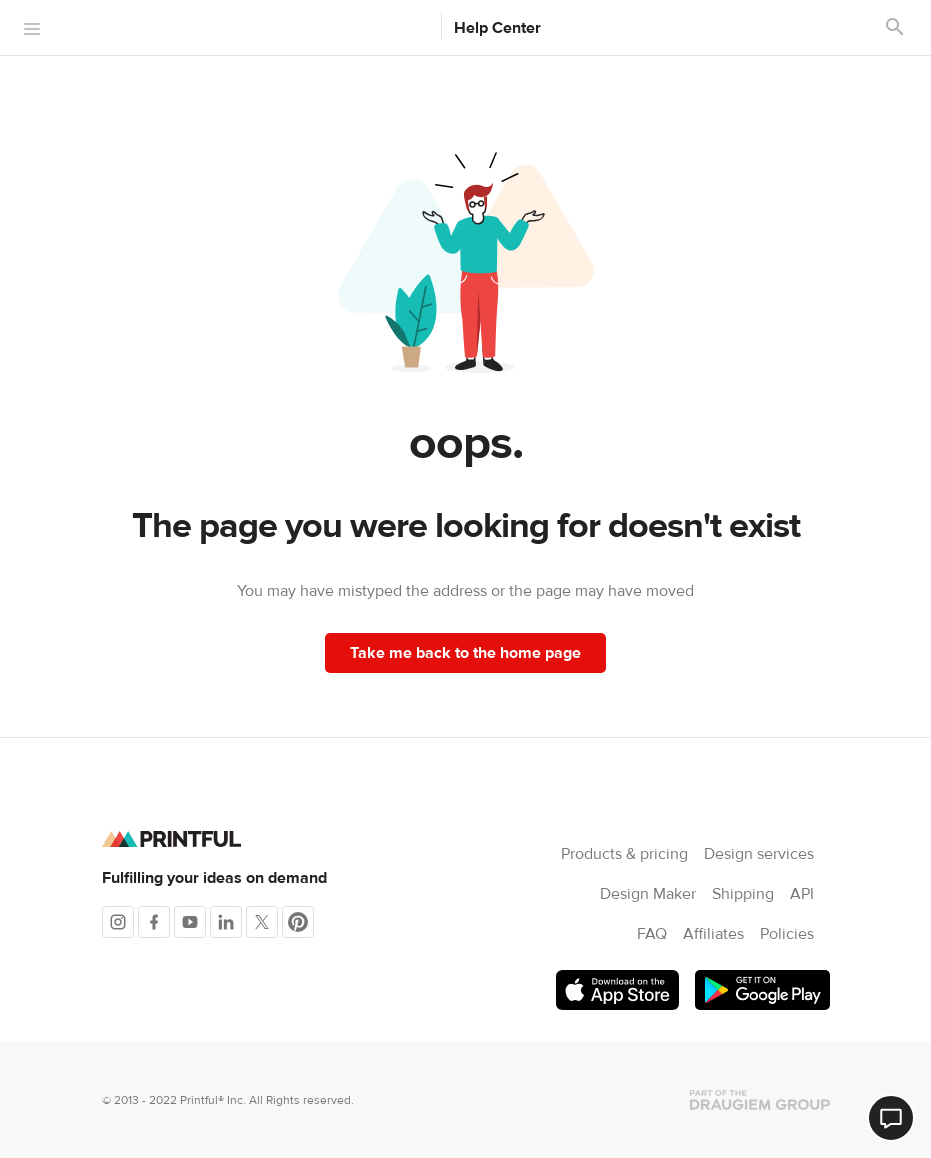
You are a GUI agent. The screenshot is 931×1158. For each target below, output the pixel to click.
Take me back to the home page (465, 653)
